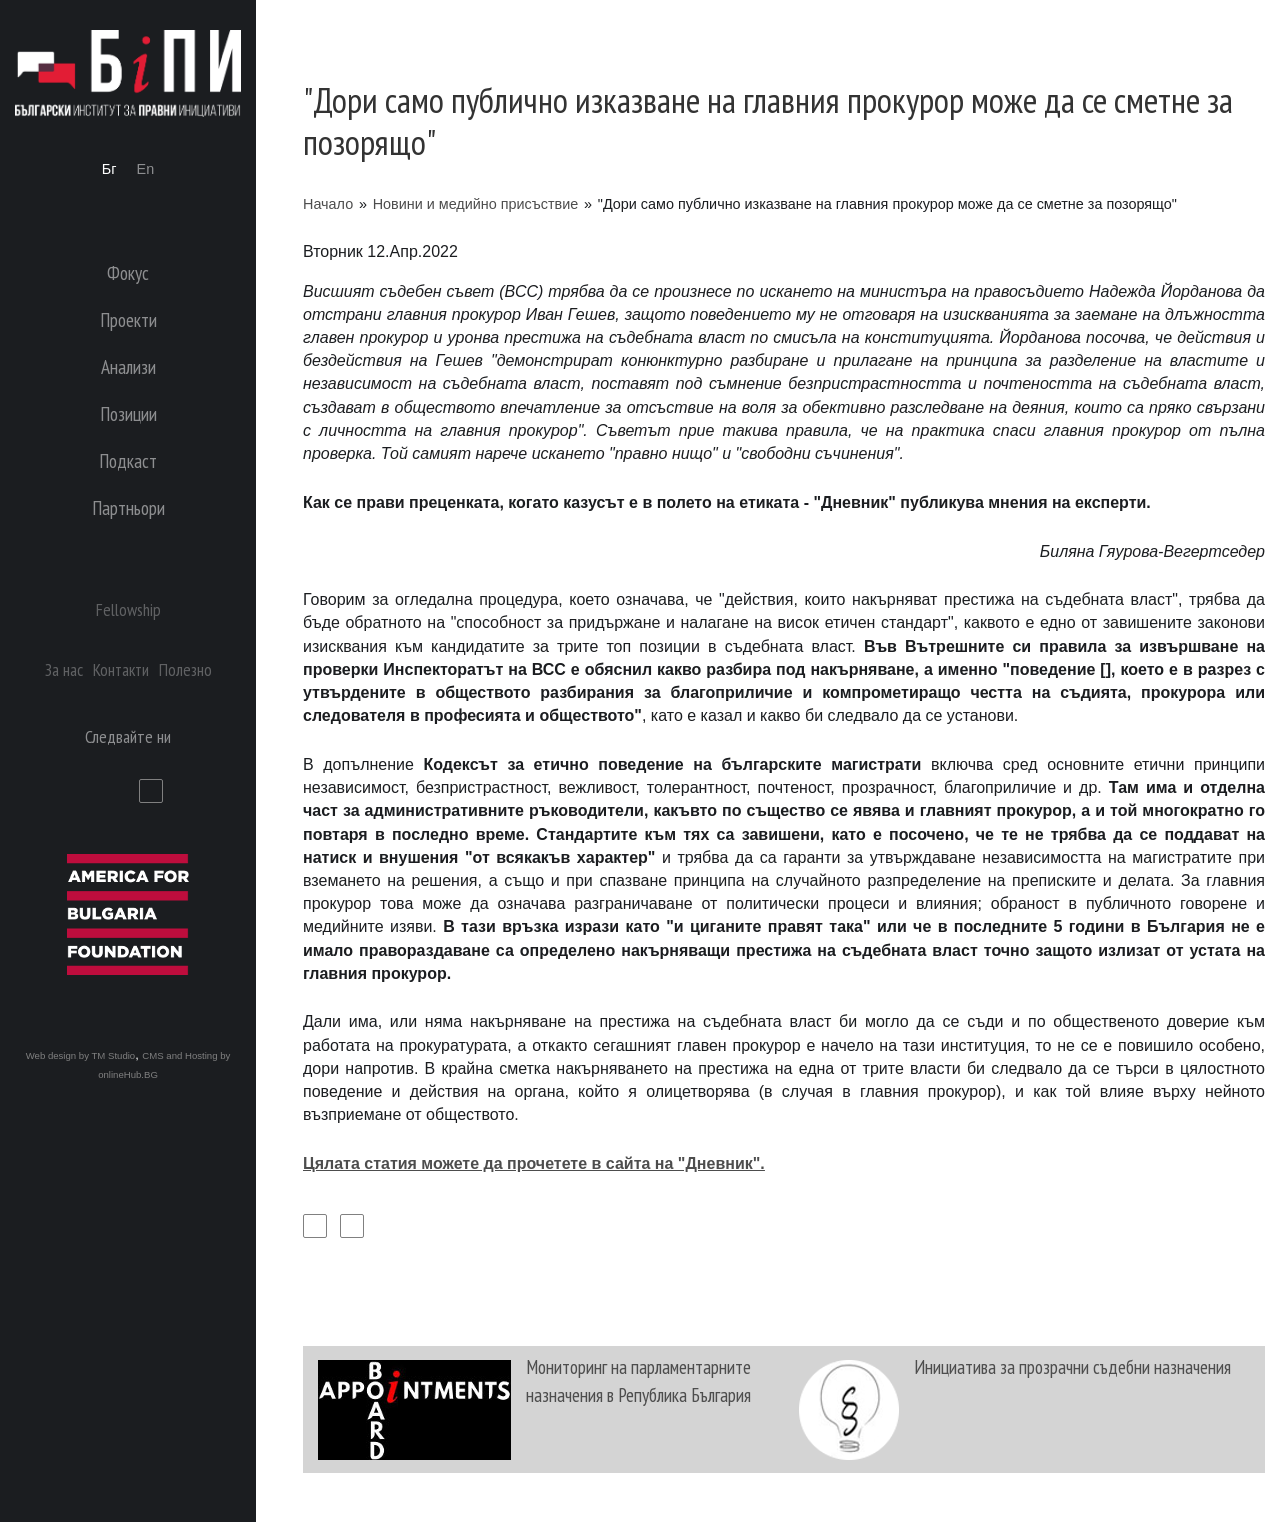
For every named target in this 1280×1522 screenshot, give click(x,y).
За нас (64, 669)
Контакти (121, 669)
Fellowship (128, 609)
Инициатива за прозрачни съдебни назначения (1072, 1366)
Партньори (128, 507)
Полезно (185, 669)
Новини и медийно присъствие (476, 204)
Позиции (128, 413)
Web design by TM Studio (81, 1055)
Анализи (128, 366)
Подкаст (128, 460)
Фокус (128, 272)
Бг (109, 169)
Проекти (128, 319)
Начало (328, 204)
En (146, 169)
